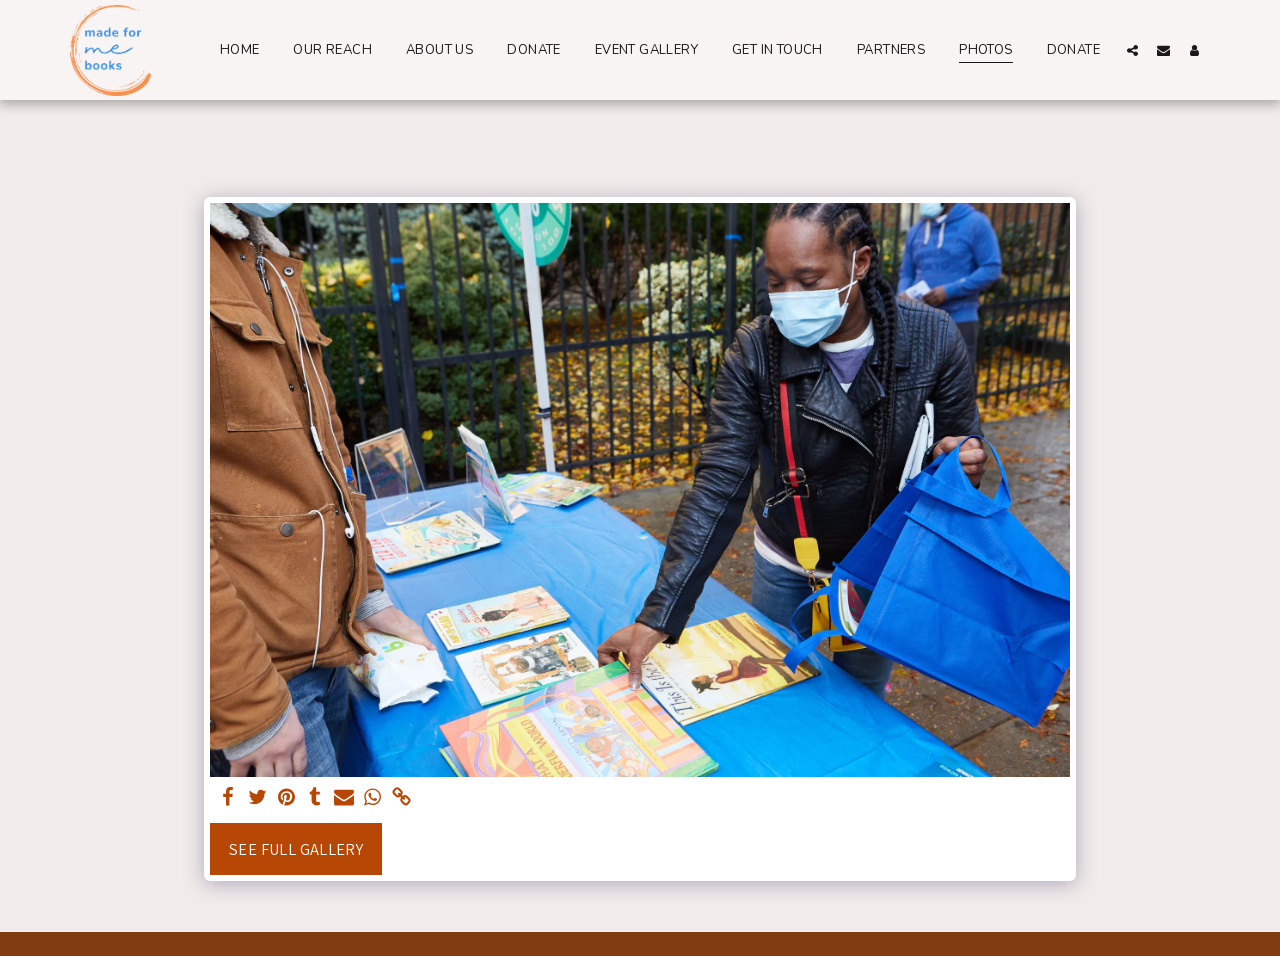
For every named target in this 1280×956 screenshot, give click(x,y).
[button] (1132, 50)
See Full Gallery (296, 849)
